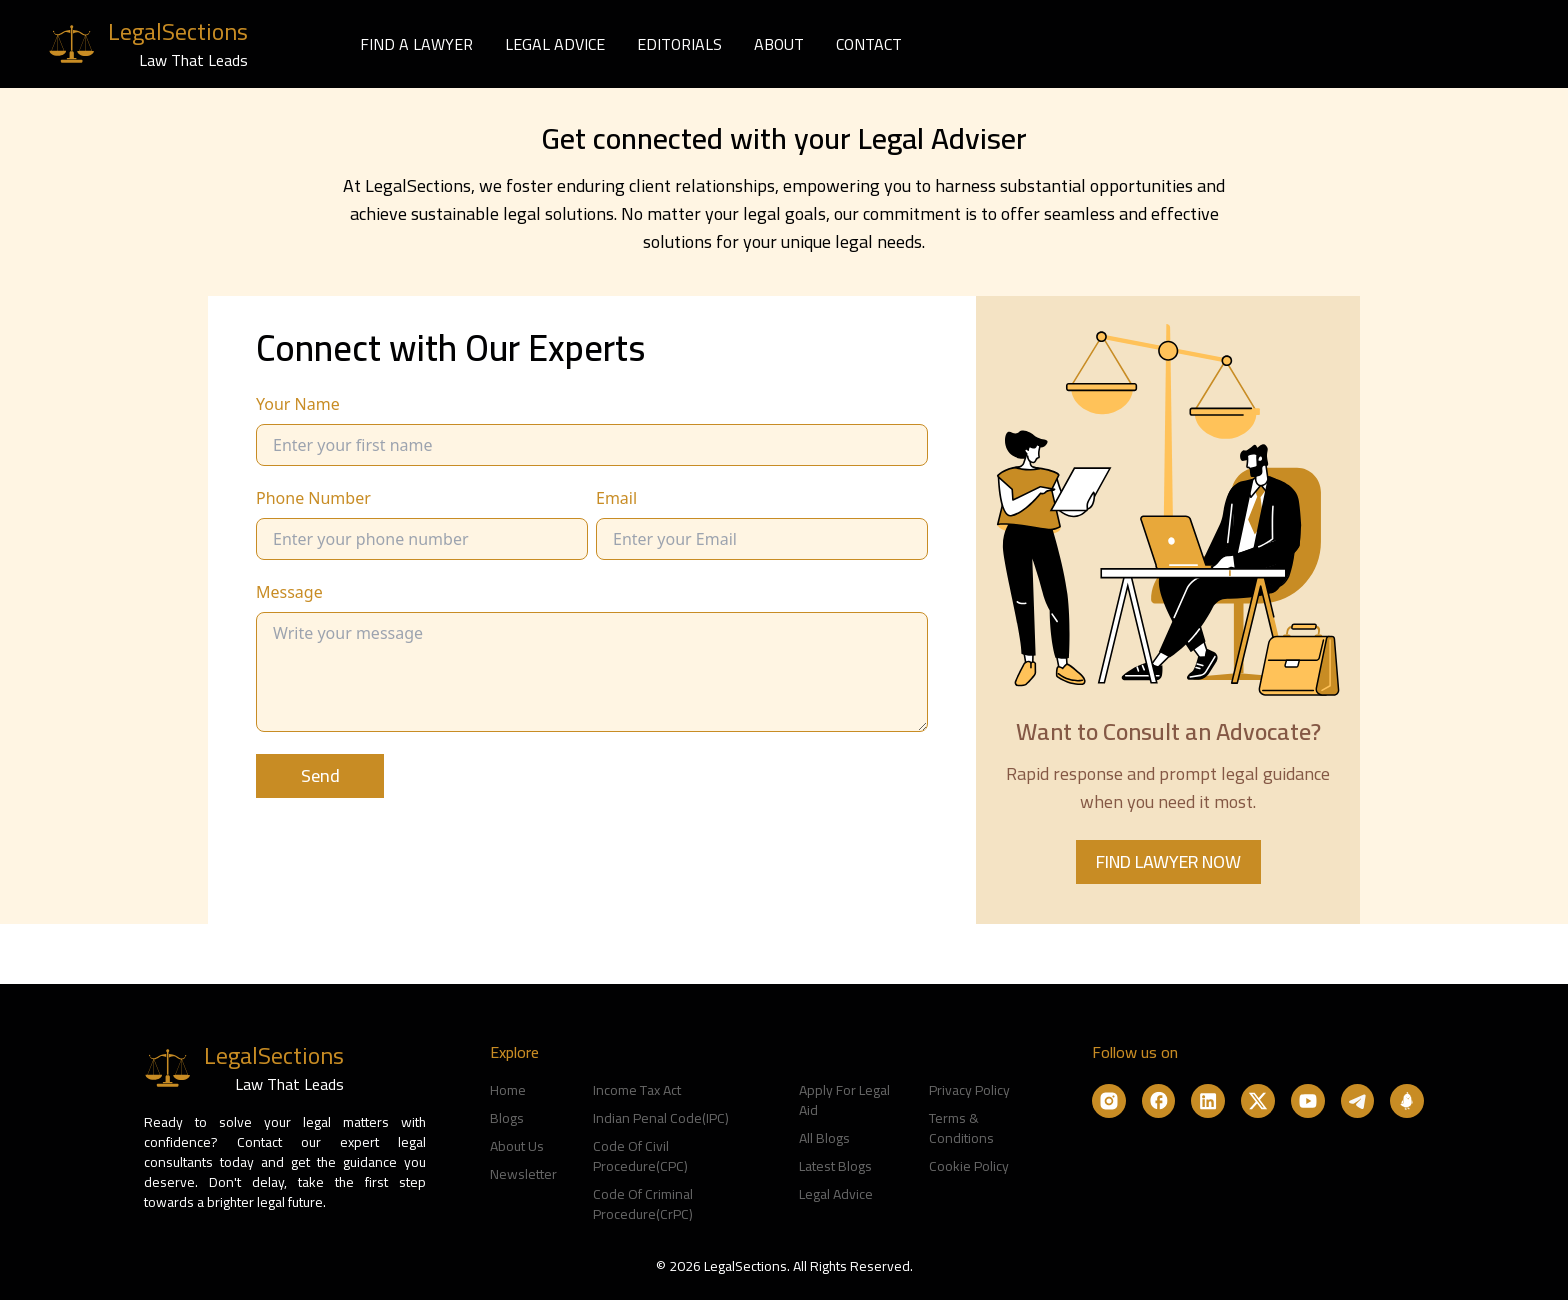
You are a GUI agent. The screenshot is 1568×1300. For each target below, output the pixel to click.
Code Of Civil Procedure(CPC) (640, 1156)
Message (289, 592)
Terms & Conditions (961, 1128)
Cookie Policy (969, 1166)
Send (320, 775)
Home (508, 1090)
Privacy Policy (969, 1090)
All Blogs (824, 1138)
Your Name (298, 404)
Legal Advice (836, 1194)
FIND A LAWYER (416, 44)
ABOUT (779, 44)
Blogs (507, 1118)
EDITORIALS (679, 44)
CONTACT (869, 44)
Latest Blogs (835, 1166)
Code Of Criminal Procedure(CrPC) (643, 1204)
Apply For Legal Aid (844, 1100)
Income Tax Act (637, 1090)
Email (616, 498)
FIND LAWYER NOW (1168, 861)
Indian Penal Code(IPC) (661, 1118)
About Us (517, 1146)
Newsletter (523, 1174)
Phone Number (313, 498)
